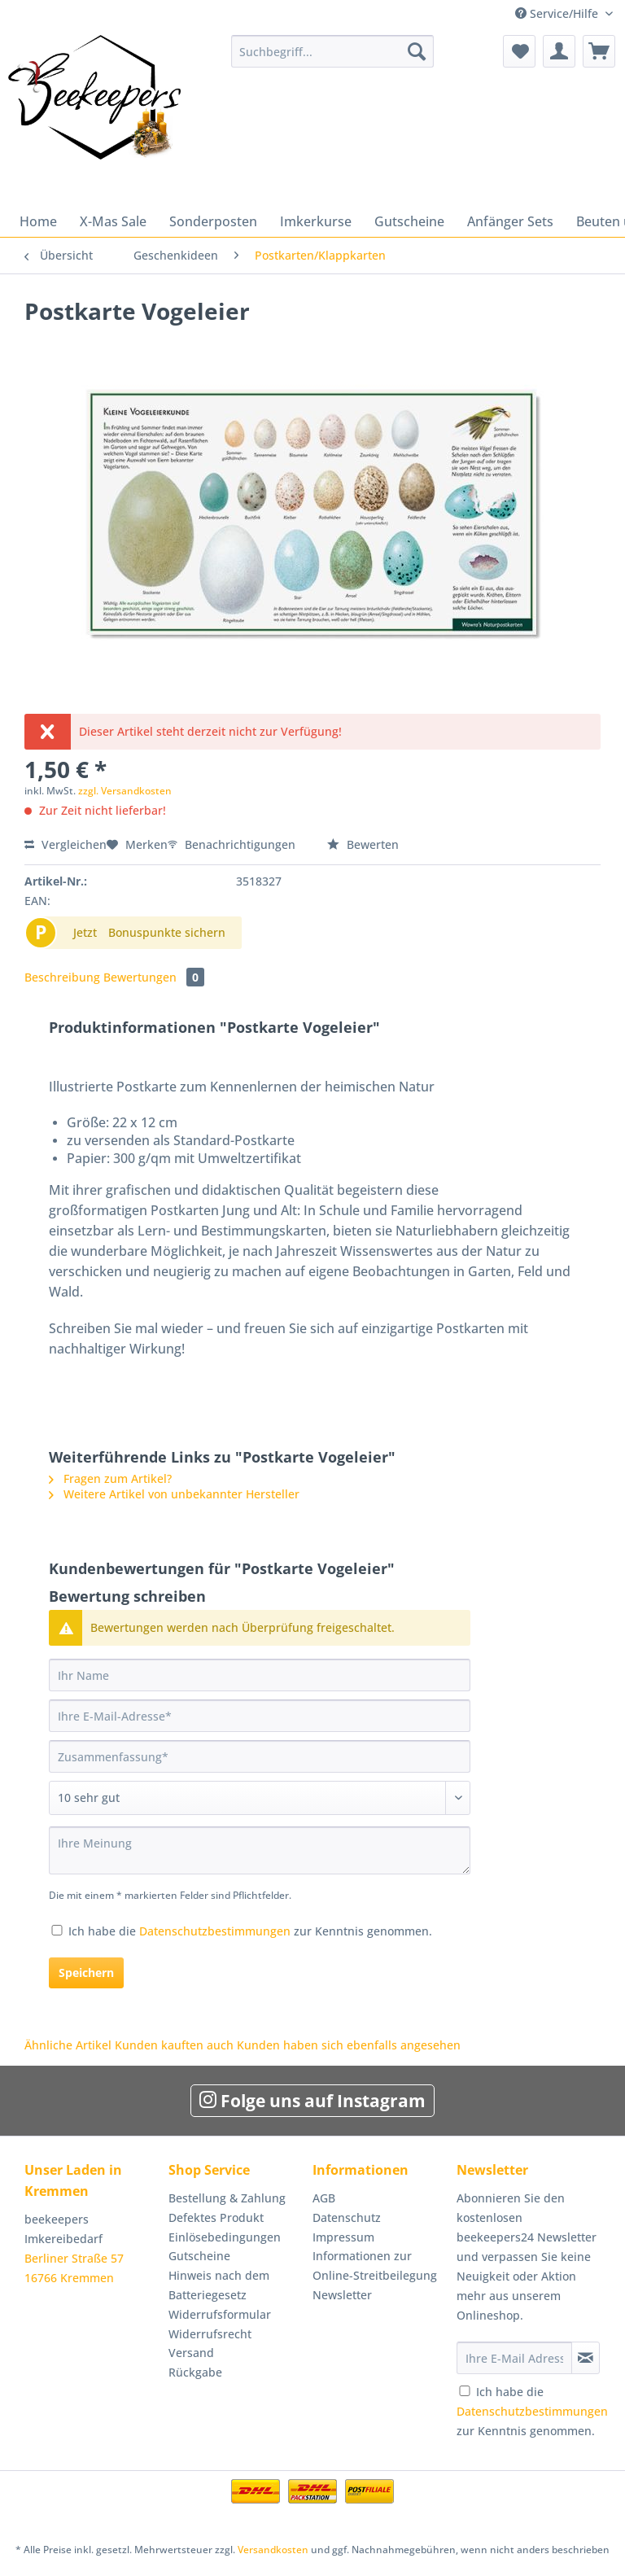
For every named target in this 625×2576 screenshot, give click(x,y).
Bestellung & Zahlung (227, 2198)
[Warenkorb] (599, 51)
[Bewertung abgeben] (259, 1798)
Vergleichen (65, 844)
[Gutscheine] (409, 221)
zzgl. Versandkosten (125, 791)
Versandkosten (273, 2549)
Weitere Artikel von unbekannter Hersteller (174, 1494)
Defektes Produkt (216, 2217)
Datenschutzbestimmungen (215, 1931)
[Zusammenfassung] (259, 1756)
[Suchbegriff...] (333, 51)
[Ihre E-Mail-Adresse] (259, 1715)
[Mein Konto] (559, 51)
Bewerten (363, 844)
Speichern (86, 1972)
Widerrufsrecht (209, 2334)
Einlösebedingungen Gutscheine (224, 2246)
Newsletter (342, 2295)
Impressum (343, 2237)
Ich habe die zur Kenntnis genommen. (250, 1931)
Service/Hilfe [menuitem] (558, 13)
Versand (191, 2352)
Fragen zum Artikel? (110, 1478)
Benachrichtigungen (233, 844)
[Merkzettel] (519, 51)
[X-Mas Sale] (113, 221)
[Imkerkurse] (316, 221)
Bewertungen (153, 977)
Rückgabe (195, 2372)
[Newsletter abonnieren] (585, 2358)
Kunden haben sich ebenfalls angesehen (349, 2045)
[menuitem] (333, 59)
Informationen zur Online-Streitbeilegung (374, 2265)
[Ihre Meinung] (259, 1850)
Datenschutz (346, 2217)
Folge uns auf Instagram (312, 2100)
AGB (323, 2198)
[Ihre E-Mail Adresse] (514, 2358)
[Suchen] (417, 51)
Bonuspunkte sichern (166, 932)
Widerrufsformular (219, 2314)
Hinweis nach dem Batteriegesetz (218, 2285)
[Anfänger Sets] (510, 221)
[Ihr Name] (259, 1675)
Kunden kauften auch (174, 2045)
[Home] (38, 221)
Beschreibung (62, 977)
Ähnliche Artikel (67, 2045)
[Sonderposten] (213, 221)
